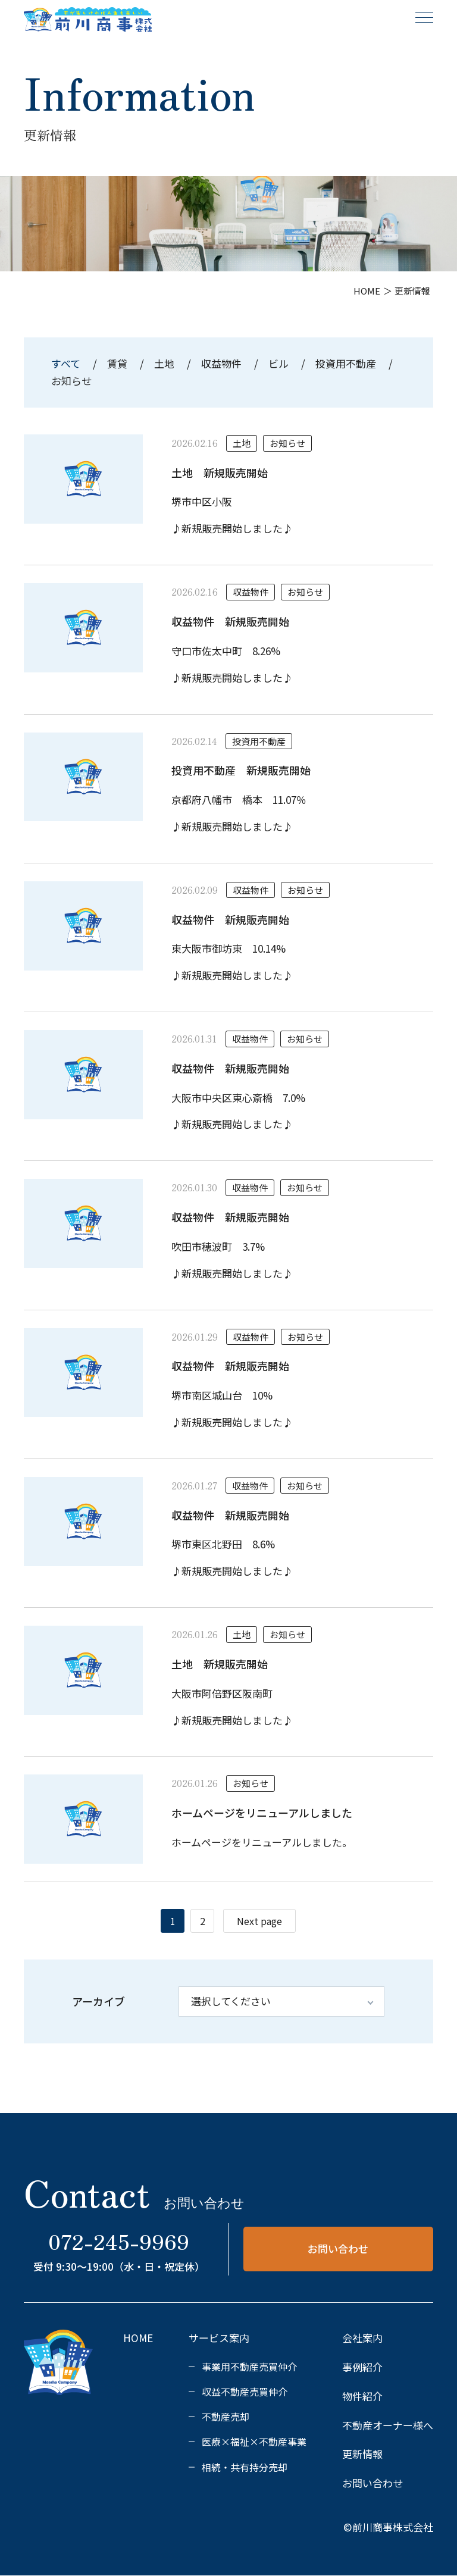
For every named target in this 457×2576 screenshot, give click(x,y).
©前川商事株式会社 (388, 2526)
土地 (164, 363)
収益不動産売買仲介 (244, 2391)
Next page (259, 1921)
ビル (278, 363)
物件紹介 (362, 2396)
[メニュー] (424, 17)
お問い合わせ (338, 2248)
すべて (67, 363)
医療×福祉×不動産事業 (254, 2441)
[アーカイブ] (281, 2001)
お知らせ (71, 380)
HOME (138, 2337)
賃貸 (117, 363)
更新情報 (362, 2453)
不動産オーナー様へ (387, 2425)
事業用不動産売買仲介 (249, 2366)
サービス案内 (219, 2337)
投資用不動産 (345, 363)
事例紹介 (362, 2366)
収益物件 (221, 363)
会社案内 (362, 2337)
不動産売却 (225, 2416)
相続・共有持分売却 (244, 2467)
